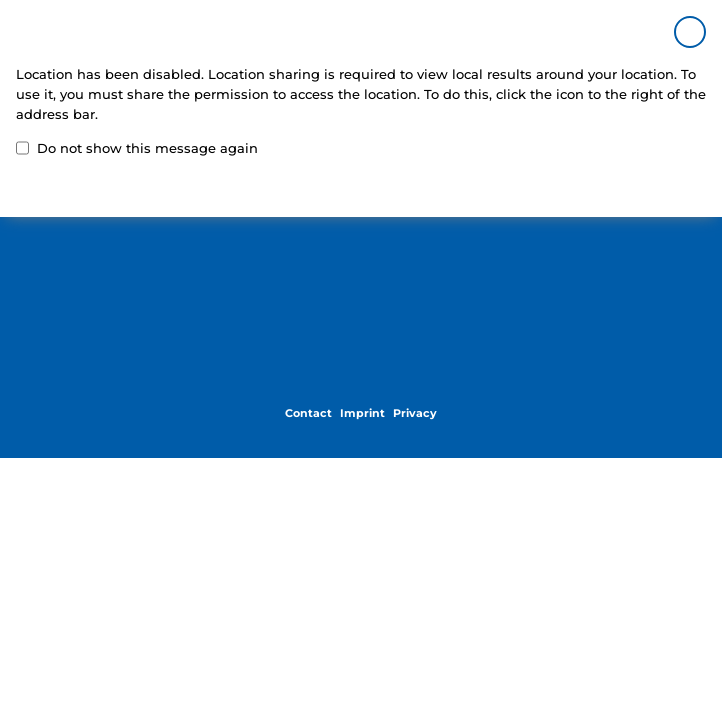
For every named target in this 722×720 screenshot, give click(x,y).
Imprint (362, 413)
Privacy (415, 413)
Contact (308, 413)
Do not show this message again (137, 148)
